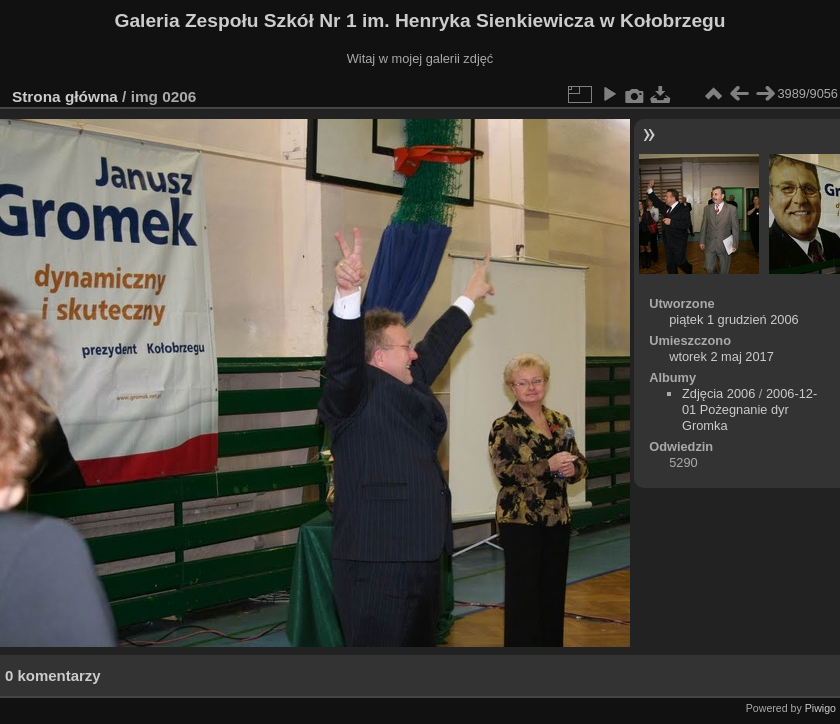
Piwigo (820, 708)
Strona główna (65, 96)
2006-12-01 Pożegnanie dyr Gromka (749, 409)
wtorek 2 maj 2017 (721, 356)
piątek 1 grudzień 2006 (734, 319)
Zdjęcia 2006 (718, 393)
